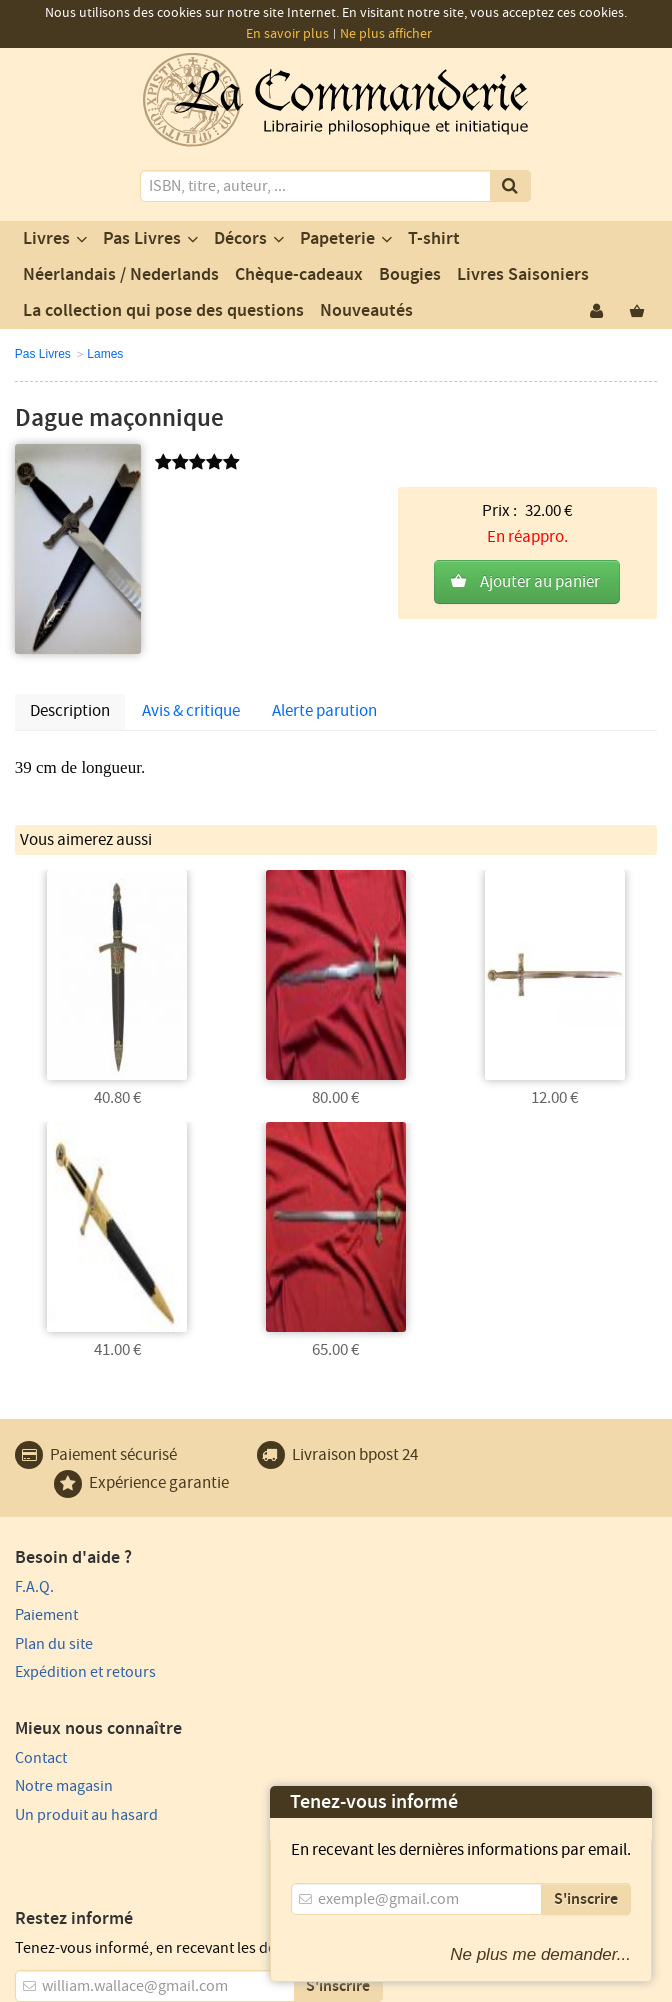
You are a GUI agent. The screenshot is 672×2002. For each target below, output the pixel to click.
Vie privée (129, 1948)
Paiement (46, 1614)
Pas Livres (142, 239)
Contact (369, 1585)
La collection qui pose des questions (163, 311)
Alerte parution (324, 711)
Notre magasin (392, 1614)
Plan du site (54, 1642)
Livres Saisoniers (523, 275)
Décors (240, 239)
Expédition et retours (85, 1671)
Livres (46, 239)
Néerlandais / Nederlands (121, 275)
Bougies (410, 275)
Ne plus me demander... (540, 1954)
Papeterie (337, 239)
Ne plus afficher (386, 34)
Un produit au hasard (414, 1642)
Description (70, 711)
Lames (105, 354)
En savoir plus (287, 34)
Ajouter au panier (540, 549)
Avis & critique (191, 711)
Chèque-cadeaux (299, 275)
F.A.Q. (34, 1585)
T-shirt (434, 239)
